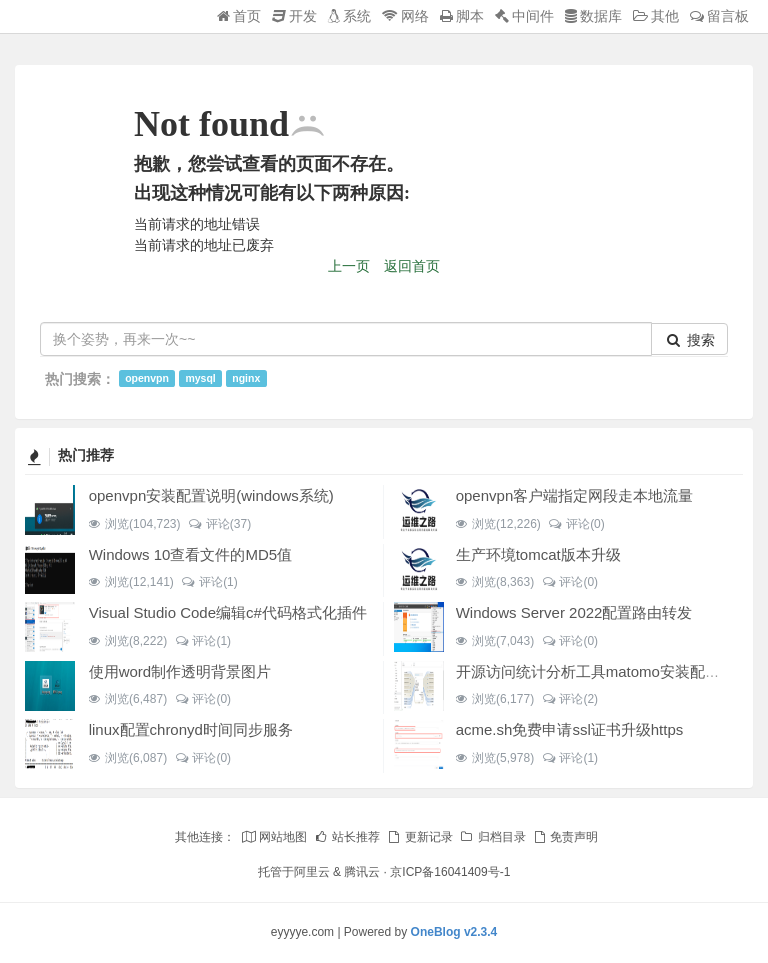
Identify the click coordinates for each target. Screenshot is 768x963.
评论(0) (576, 524)
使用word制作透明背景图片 (180, 671)
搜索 (691, 340)
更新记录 (419, 837)
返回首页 (412, 266)
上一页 (349, 266)
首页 (239, 16)
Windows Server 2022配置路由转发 (574, 612)
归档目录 (492, 837)
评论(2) (569, 699)
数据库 (593, 16)
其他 (656, 16)
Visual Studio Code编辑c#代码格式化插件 (228, 612)
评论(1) (209, 582)
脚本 (462, 16)
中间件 (524, 16)
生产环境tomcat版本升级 (538, 554)
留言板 (719, 16)
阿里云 (312, 872)
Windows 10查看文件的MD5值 (190, 554)
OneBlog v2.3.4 (454, 932)
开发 (294, 16)
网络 (405, 16)
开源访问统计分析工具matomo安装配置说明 (603, 671)
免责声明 (565, 837)
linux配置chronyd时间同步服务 (191, 729)
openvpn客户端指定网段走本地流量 (575, 495)
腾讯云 (362, 872)
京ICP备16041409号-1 (450, 872)
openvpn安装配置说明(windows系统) (211, 495)
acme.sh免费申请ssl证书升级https (570, 729)
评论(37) (219, 524)
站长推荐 (347, 837)
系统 (349, 16)
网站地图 (274, 837)
